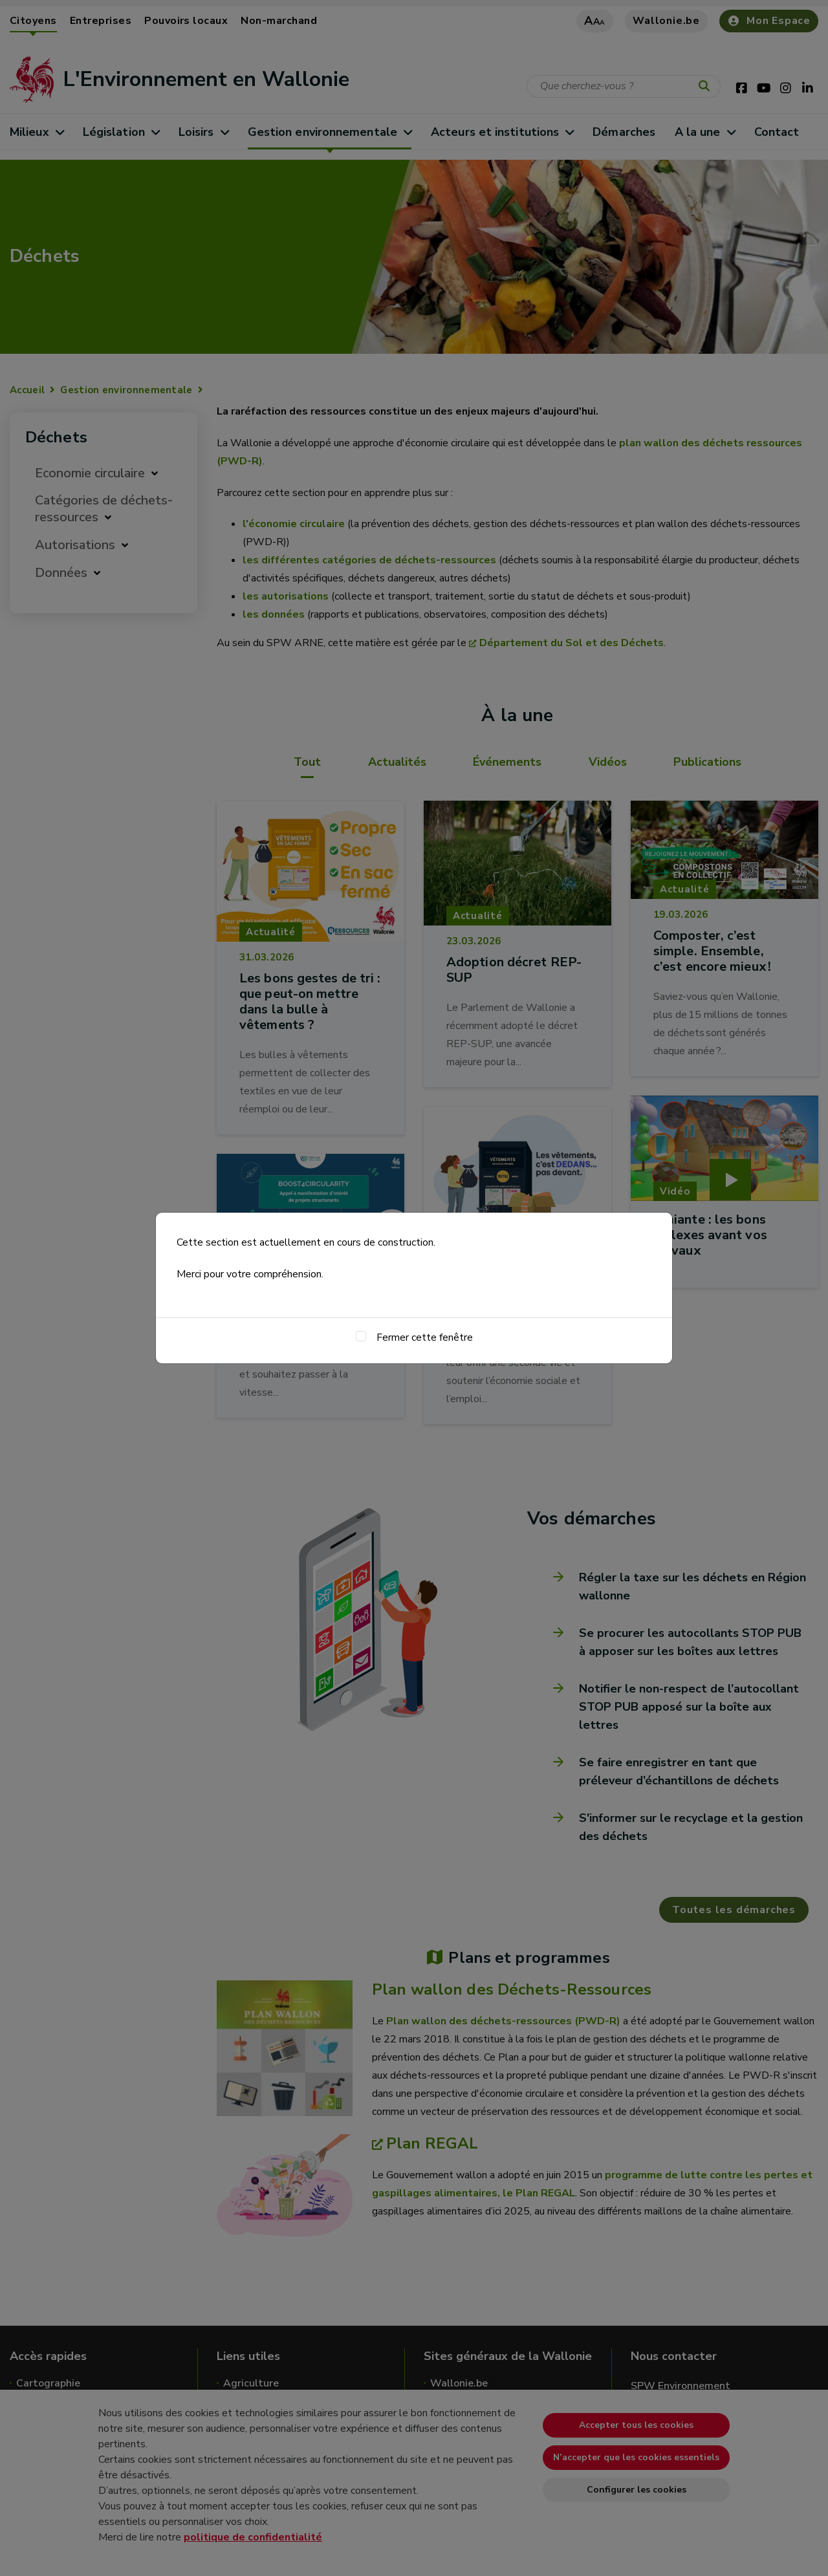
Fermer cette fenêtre (424, 1337)
